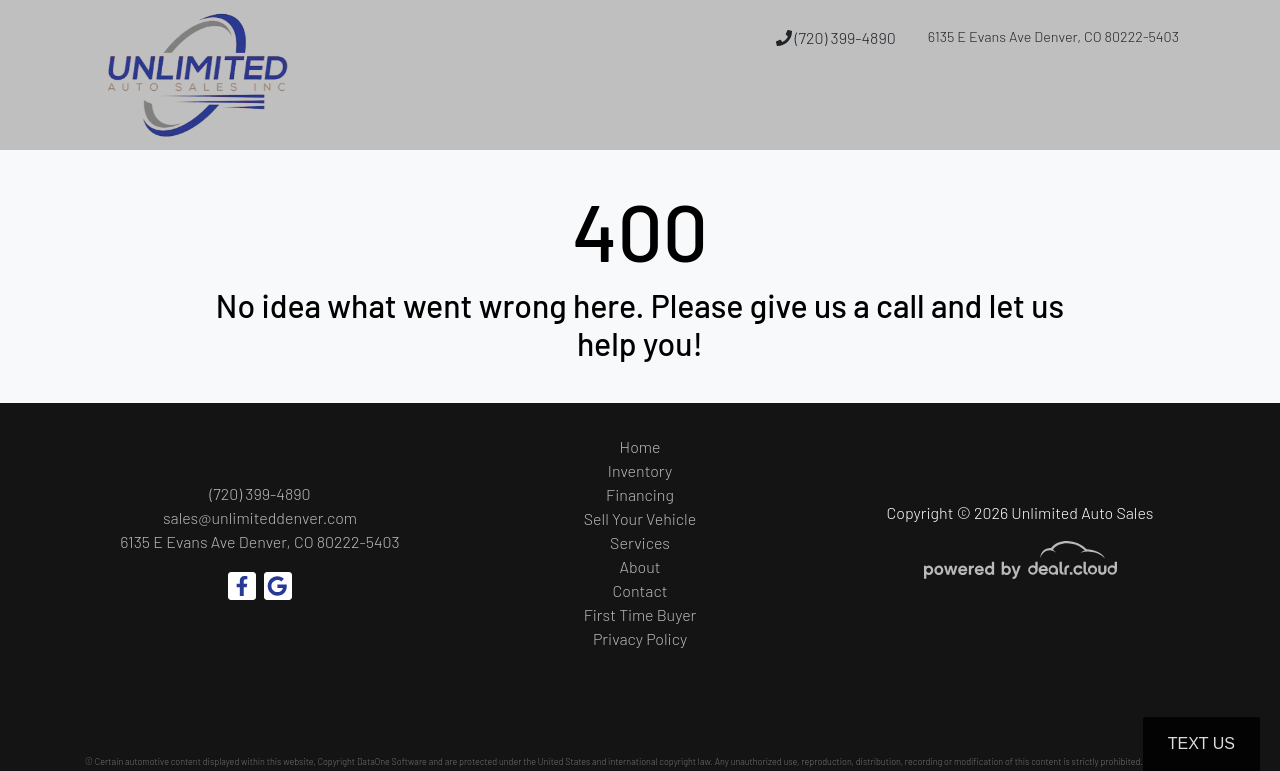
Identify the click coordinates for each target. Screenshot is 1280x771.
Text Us (1201, 743)
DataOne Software (392, 761)
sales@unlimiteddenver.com (260, 517)
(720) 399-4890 (836, 37)
